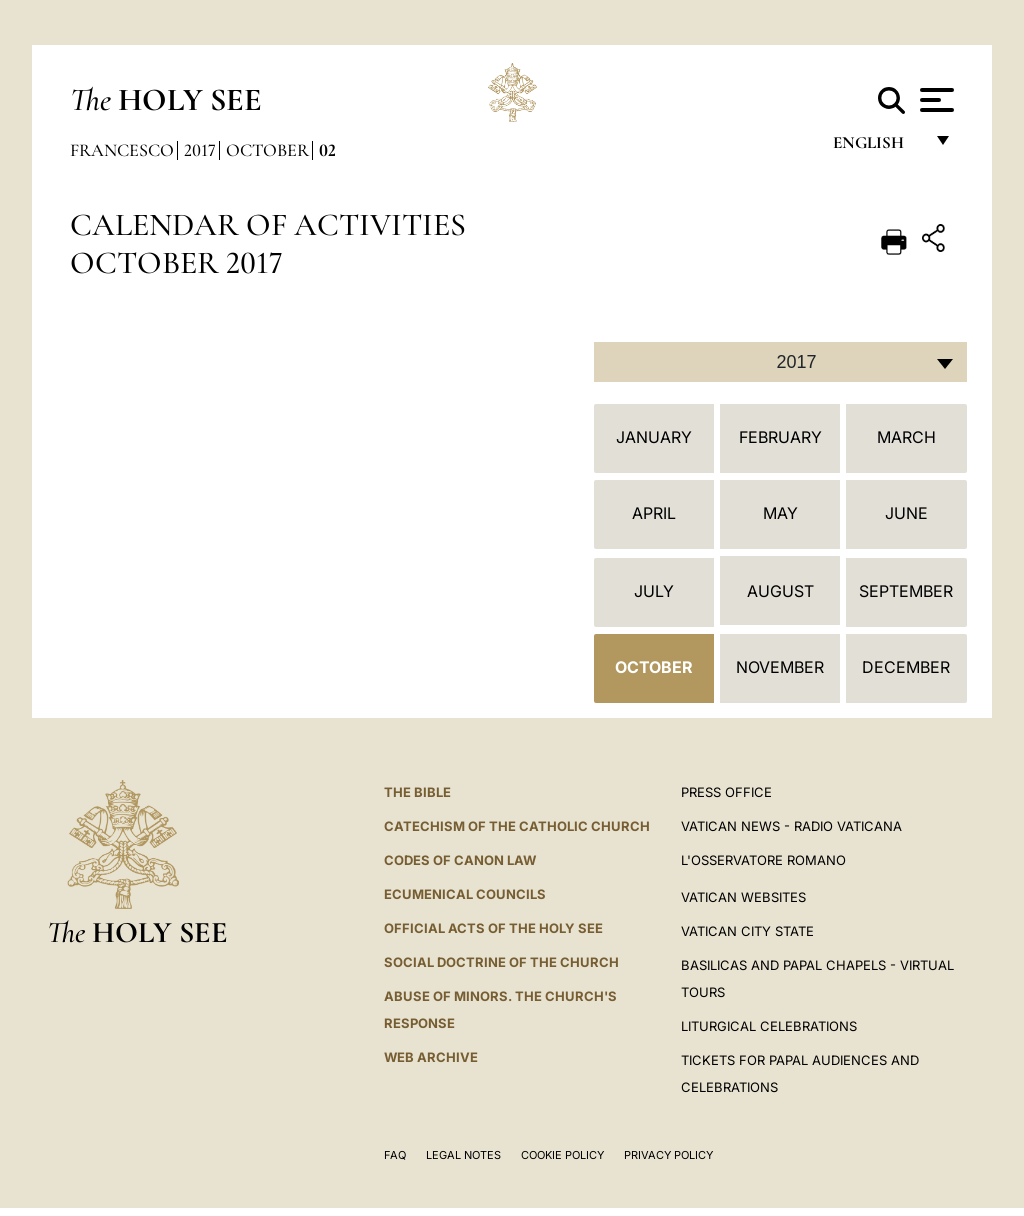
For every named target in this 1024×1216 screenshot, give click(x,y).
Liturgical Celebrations (769, 1026)
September (906, 591)
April (654, 513)
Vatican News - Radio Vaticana (791, 826)
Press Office (726, 792)
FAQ (395, 1155)
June (906, 513)
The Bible (417, 792)
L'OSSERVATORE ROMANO (763, 860)
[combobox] (780, 362)
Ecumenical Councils (465, 894)
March (906, 437)
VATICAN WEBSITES (743, 897)
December (906, 667)
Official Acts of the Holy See (493, 928)
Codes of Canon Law (460, 860)
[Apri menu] (934, 100)
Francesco (122, 150)
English (877, 147)
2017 (200, 150)
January (654, 437)
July (654, 591)
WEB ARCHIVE (431, 1057)
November (780, 667)
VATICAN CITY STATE (747, 931)
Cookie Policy (562, 1155)
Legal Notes (463, 1155)
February (780, 437)
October (267, 150)
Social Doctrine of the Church (501, 962)
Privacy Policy (668, 1155)
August (780, 591)
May (780, 513)
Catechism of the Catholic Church (517, 826)
